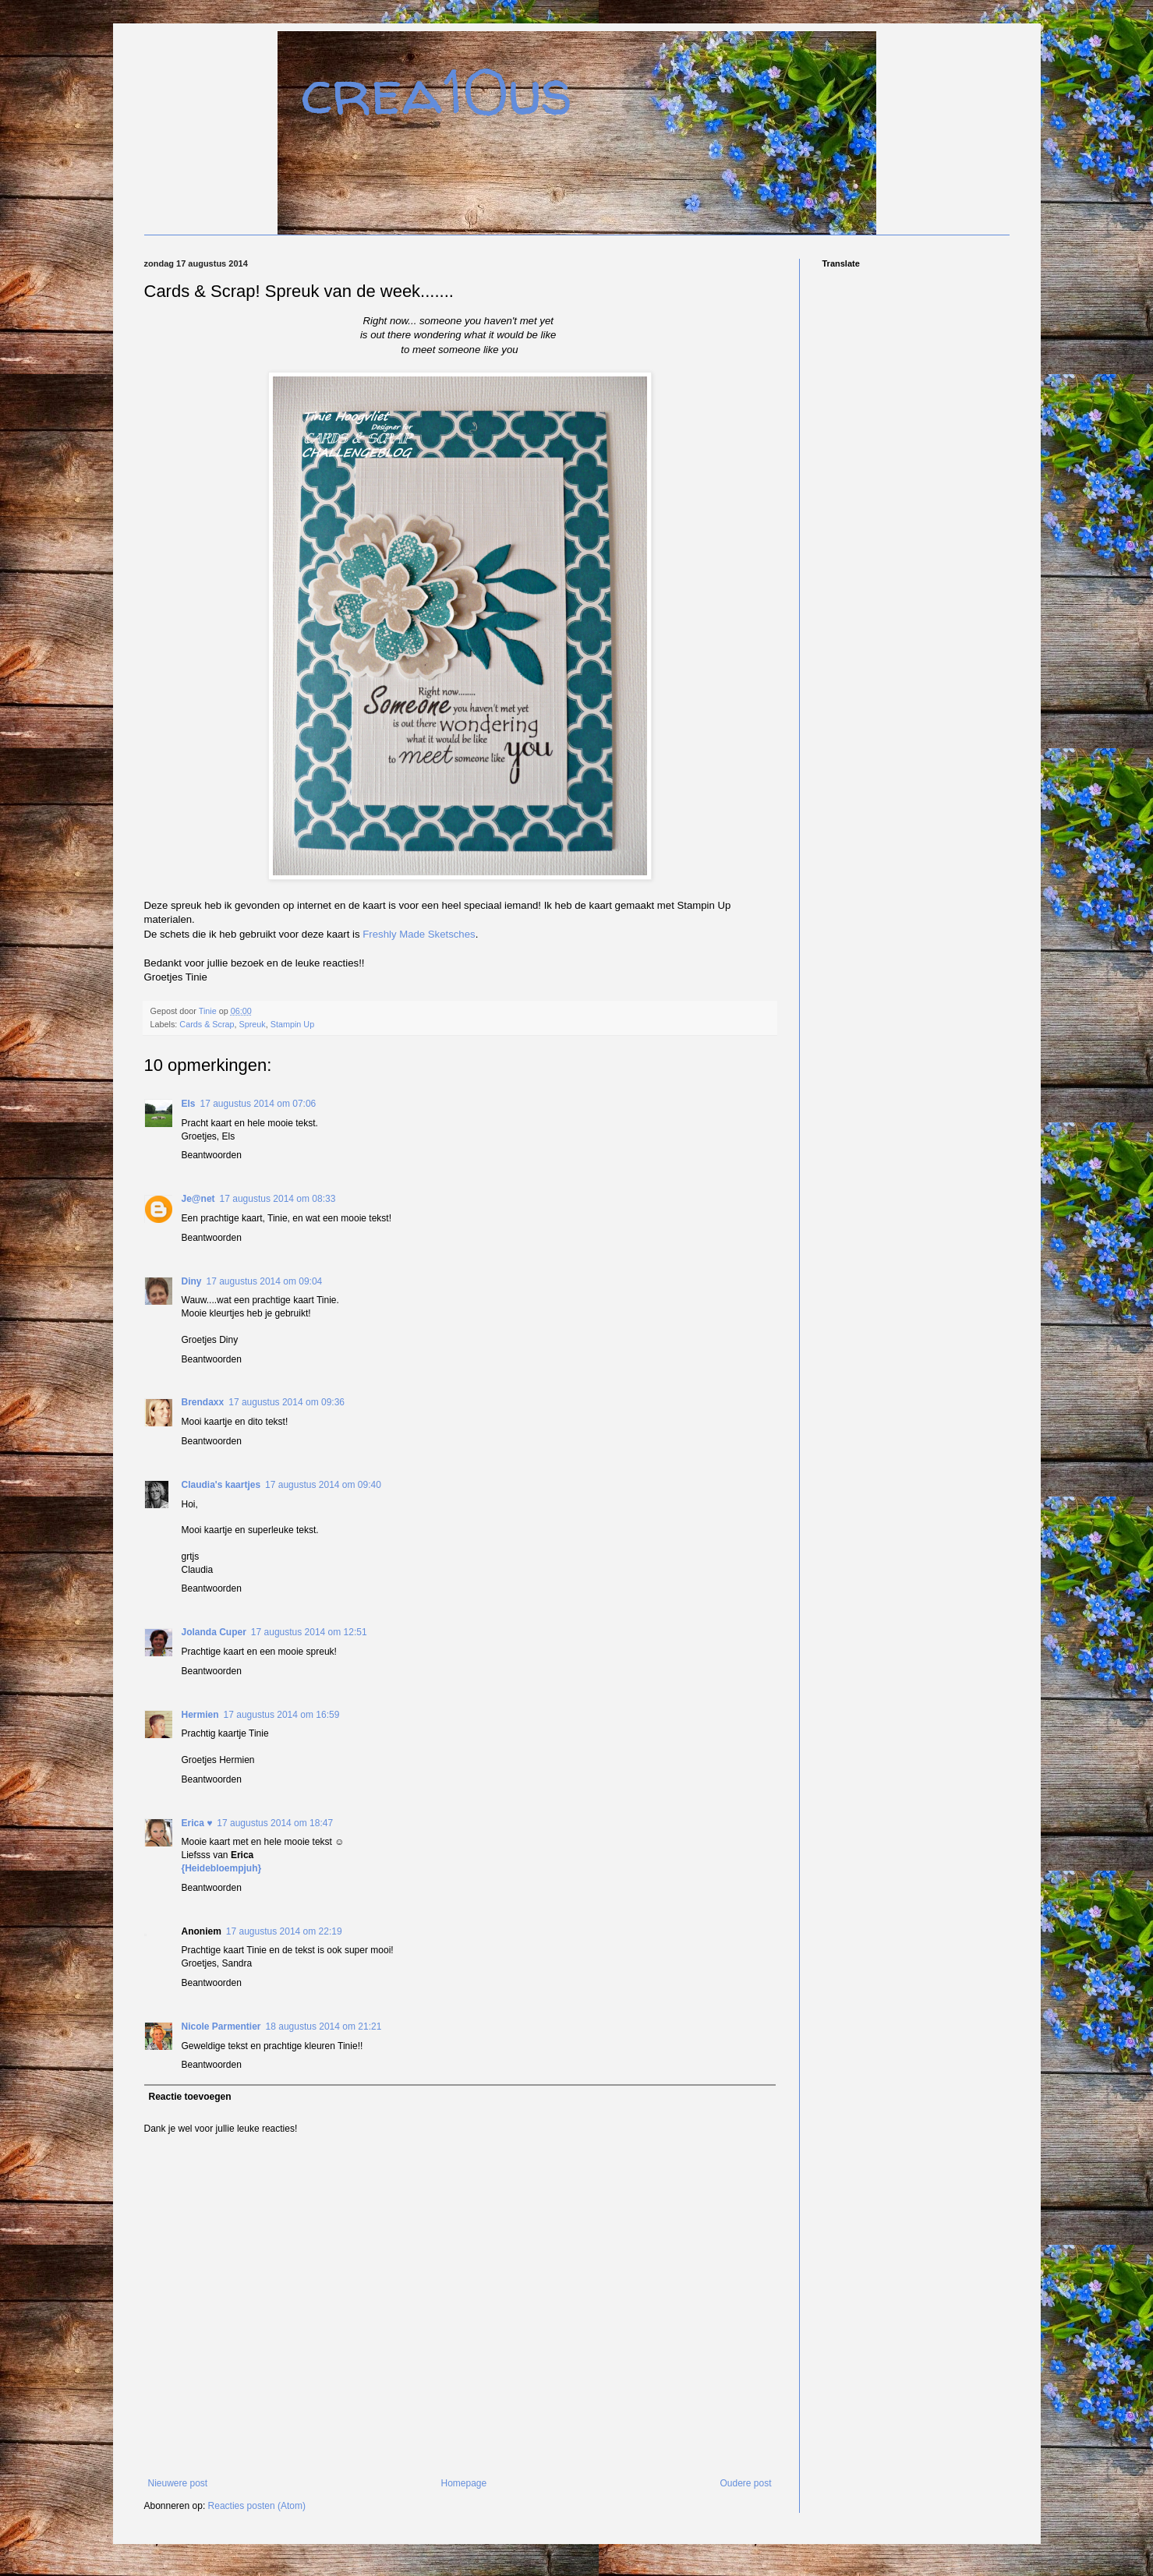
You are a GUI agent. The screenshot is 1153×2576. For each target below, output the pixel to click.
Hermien (200, 1714)
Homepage (463, 2483)
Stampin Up (292, 1024)
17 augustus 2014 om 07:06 (258, 1103)
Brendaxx (203, 1402)
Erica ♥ (197, 1823)
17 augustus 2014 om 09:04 (265, 1281)
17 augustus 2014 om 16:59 (282, 1714)
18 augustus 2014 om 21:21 (324, 2026)
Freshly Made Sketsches (419, 934)
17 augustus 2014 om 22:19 (284, 1931)
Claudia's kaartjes (221, 1484)
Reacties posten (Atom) (257, 2505)
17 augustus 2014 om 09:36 (286, 1402)
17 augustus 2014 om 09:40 (323, 1484)
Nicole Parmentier (221, 2026)
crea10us (436, 91)
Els (189, 1103)
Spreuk (252, 1024)
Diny (192, 1281)
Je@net (198, 1198)
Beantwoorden (212, 1155)
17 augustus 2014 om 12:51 (309, 1632)
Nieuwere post (178, 2483)
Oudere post (745, 2483)
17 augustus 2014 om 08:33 (278, 1198)
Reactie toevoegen (190, 2096)
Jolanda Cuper (214, 1632)
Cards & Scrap (206, 1024)
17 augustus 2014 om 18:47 (275, 1823)
